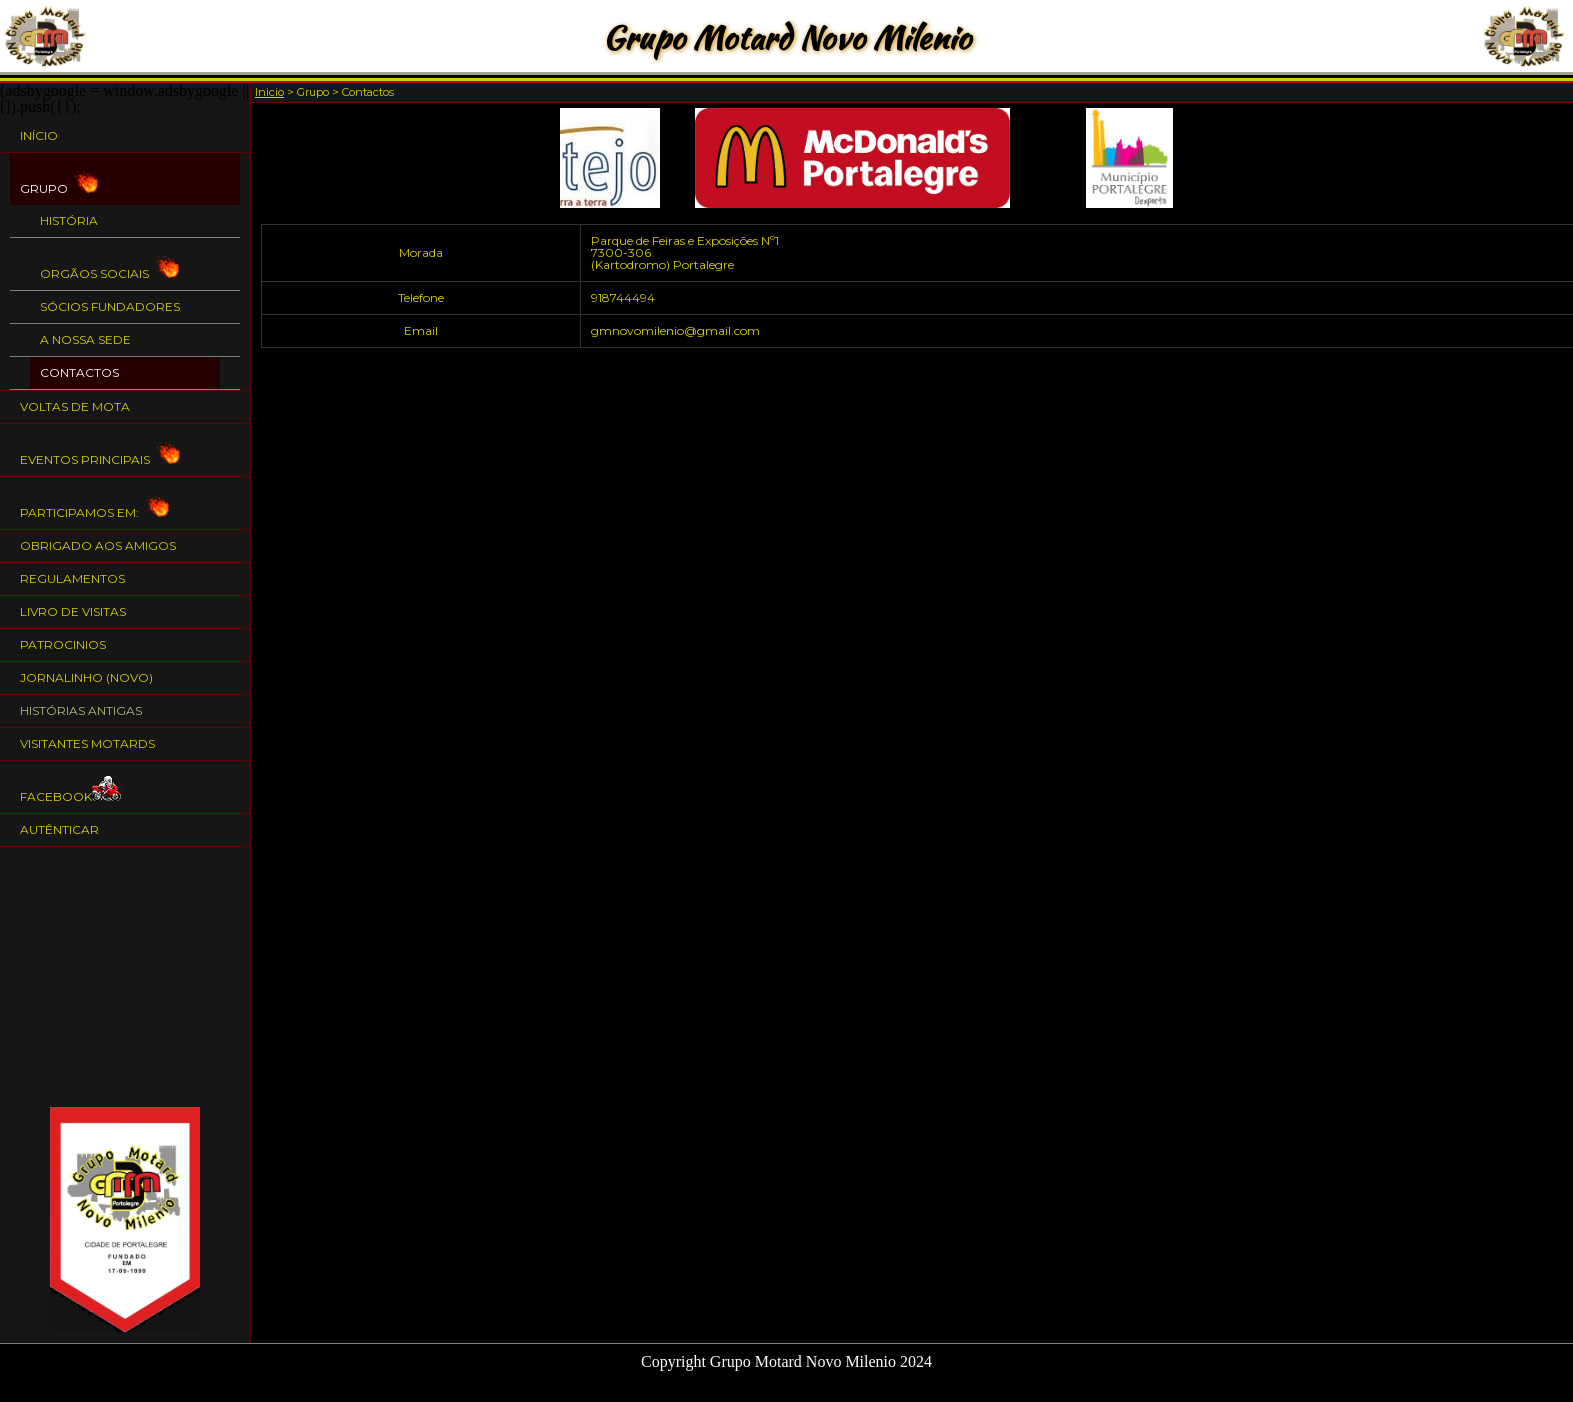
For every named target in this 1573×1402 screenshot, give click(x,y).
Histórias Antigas (81, 710)
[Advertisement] (125, 977)
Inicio (269, 92)
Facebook (71, 787)
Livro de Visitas (73, 611)
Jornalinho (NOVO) (86, 677)
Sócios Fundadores (110, 306)
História (69, 220)
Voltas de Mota (75, 406)
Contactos (79, 372)
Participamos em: (94, 503)
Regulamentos (72, 578)
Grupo (59, 179)
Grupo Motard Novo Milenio (786, 37)
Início (39, 135)
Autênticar (59, 829)
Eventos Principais (100, 450)
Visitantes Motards (87, 743)
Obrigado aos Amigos (98, 545)
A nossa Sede (85, 339)
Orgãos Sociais (109, 264)
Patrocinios (63, 644)
